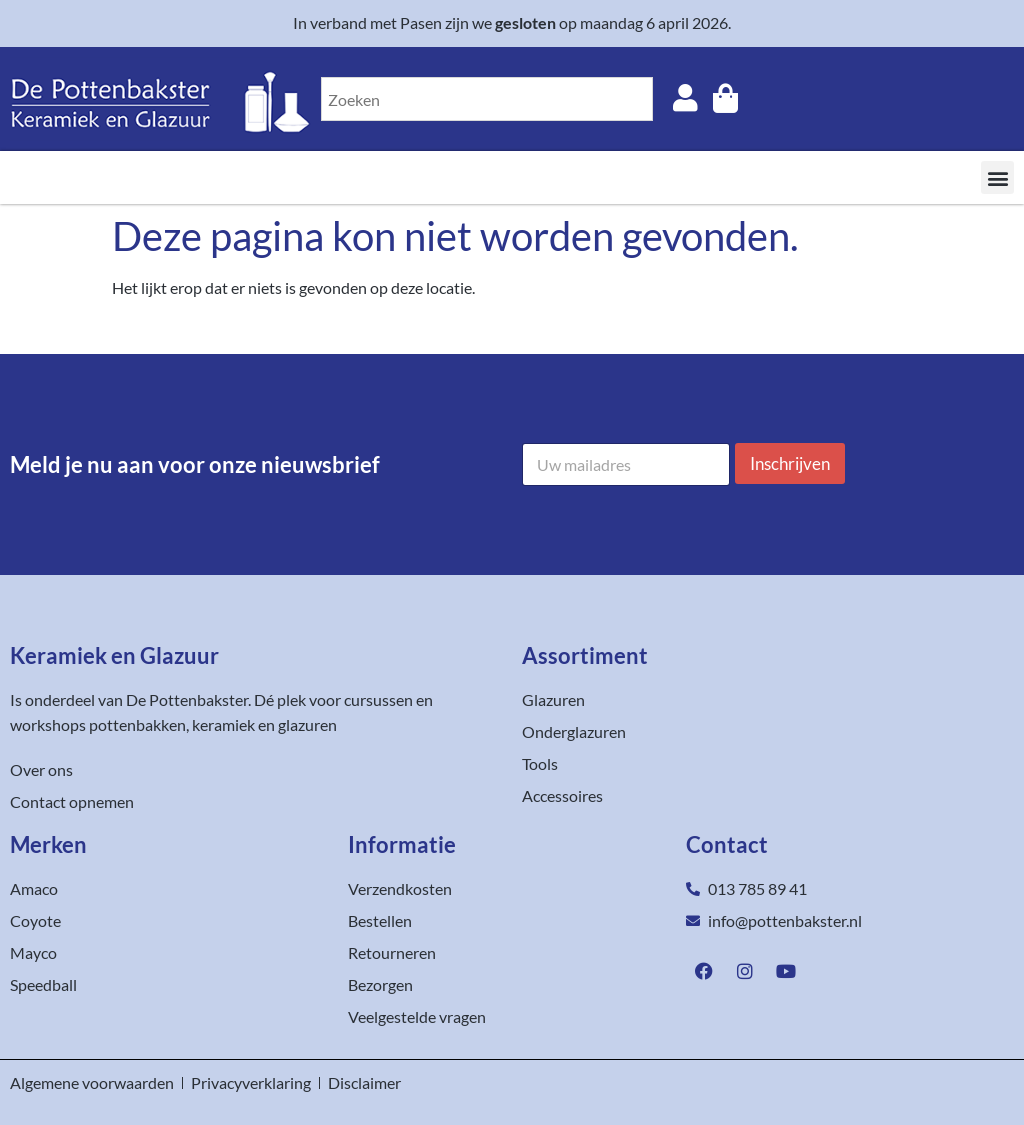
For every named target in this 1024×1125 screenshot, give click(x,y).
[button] (997, 177)
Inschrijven (790, 463)
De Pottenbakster (187, 699)
